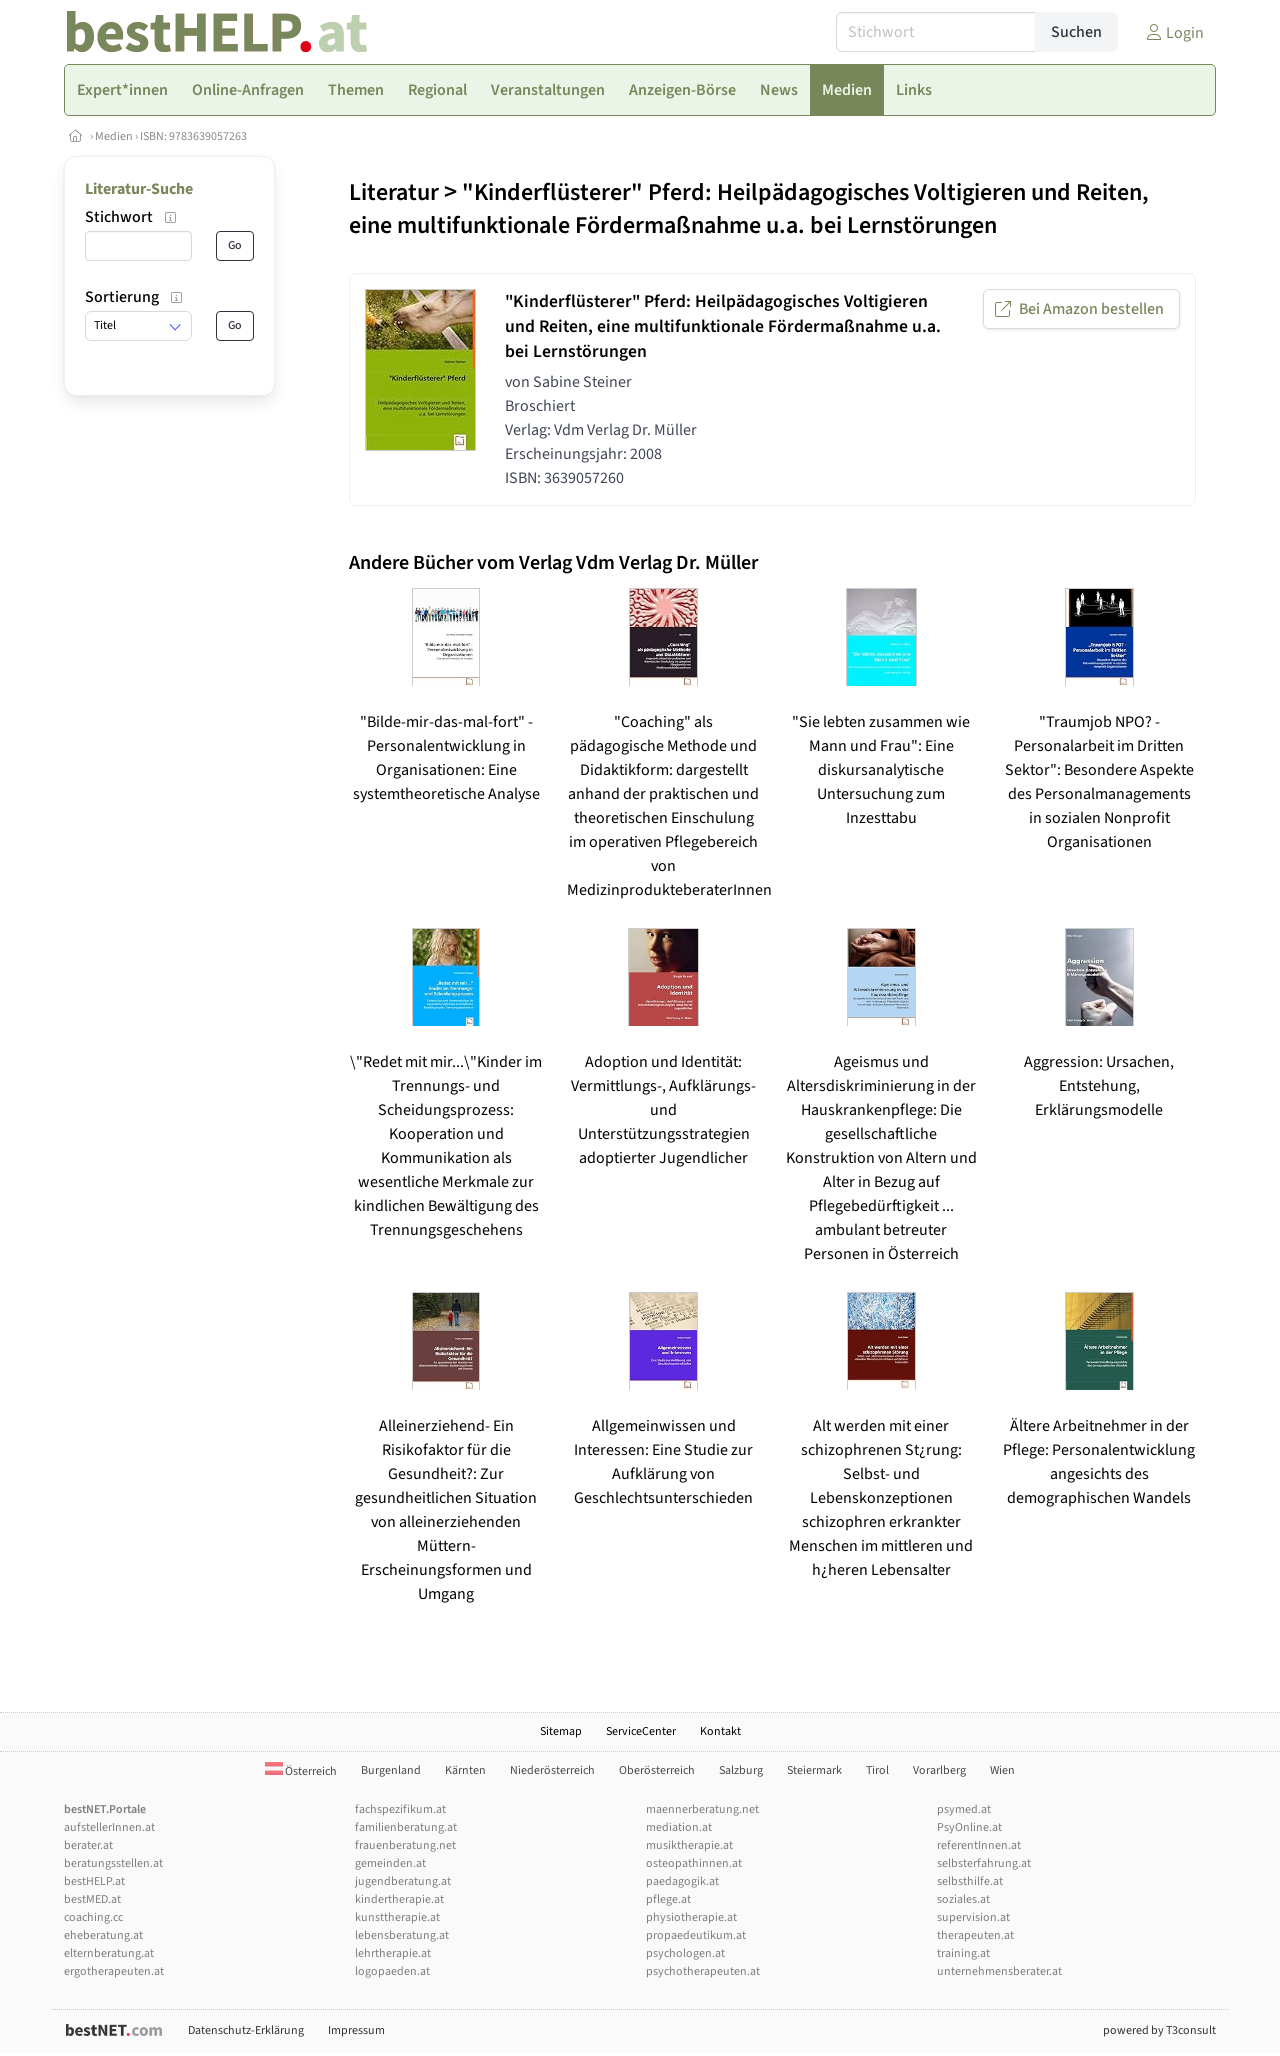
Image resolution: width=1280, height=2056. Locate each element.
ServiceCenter (641, 1731)
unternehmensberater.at (999, 1971)
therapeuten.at (975, 1935)
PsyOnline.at (969, 1827)
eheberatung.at (103, 1935)
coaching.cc (93, 1917)
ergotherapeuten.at (114, 1971)
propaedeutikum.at (696, 1935)
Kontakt (720, 1731)
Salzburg (741, 1770)
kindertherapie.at (399, 1899)
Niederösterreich (552, 1770)
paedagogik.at (682, 1881)
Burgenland (391, 1770)
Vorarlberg (939, 1770)
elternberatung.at (109, 1953)
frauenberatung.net (405, 1845)
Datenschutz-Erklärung (246, 2030)
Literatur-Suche (139, 189)
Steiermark (814, 1770)
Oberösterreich (657, 1770)
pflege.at (668, 1899)
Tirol (877, 1770)
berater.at (88, 1845)
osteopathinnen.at (694, 1863)
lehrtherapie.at (393, 1953)
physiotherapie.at (691, 1917)
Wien (1002, 1770)
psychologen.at (685, 1953)
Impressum (356, 2030)
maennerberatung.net (702, 1809)
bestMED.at (92, 1899)
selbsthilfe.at (970, 1881)
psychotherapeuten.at (703, 1971)
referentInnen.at (979, 1845)
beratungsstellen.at (113, 1863)
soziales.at (963, 1899)
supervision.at (973, 1917)
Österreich (301, 1771)
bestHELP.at (94, 1881)
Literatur (394, 192)
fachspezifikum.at (400, 1809)
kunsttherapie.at (397, 1917)
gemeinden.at (390, 1863)
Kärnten (465, 1770)
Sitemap (561, 1731)
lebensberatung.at (402, 1935)
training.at (963, 1953)
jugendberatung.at (403, 1881)
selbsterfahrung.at (984, 1863)
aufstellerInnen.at (109, 1827)
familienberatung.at (406, 1827)
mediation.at (679, 1827)
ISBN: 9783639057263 (193, 136)
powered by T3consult (1159, 2030)
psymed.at (964, 1809)
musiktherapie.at (689, 1845)
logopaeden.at (392, 1971)
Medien (114, 136)
